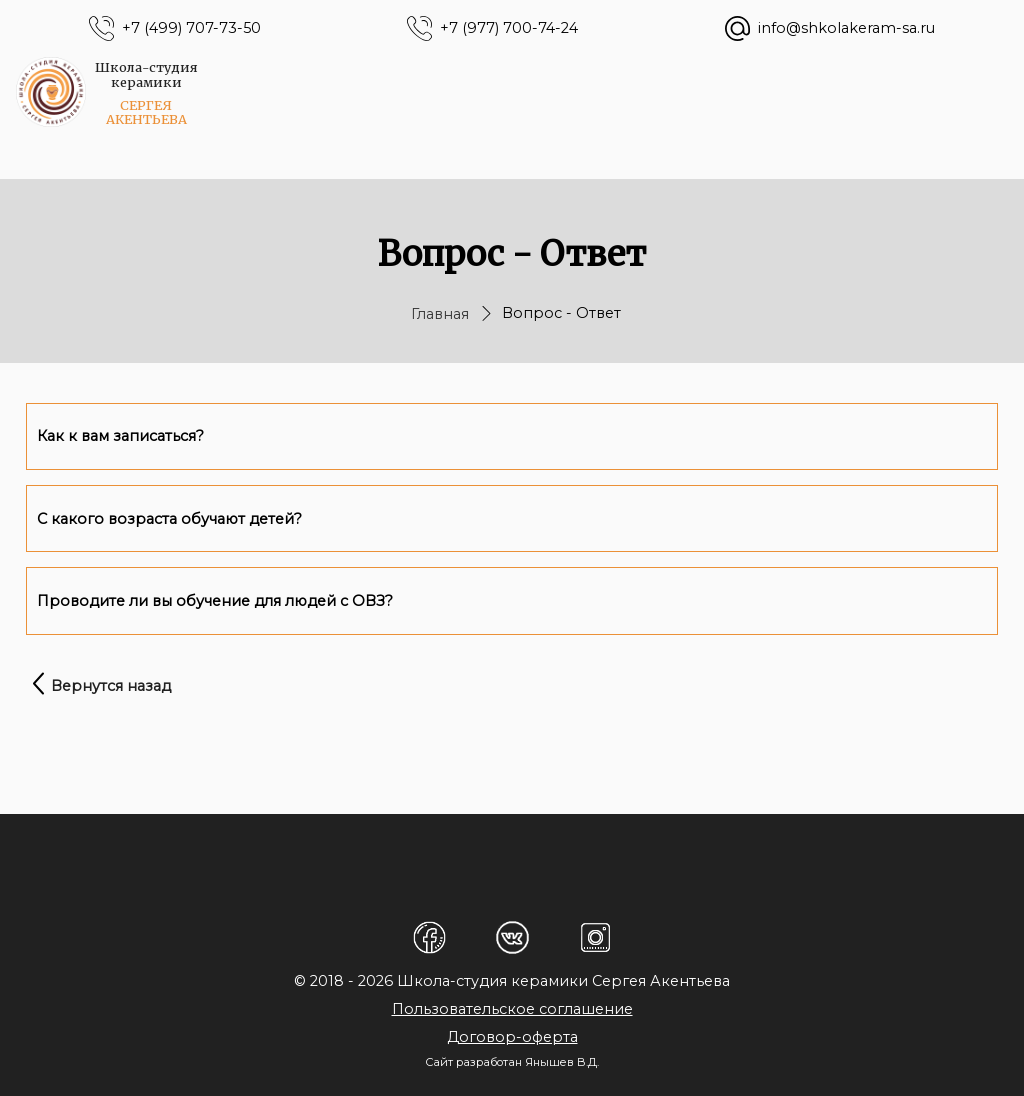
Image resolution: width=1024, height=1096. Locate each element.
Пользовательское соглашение (512, 1009)
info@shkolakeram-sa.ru (846, 28)
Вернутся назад (111, 686)
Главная (440, 314)
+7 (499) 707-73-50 (191, 28)
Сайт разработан (473, 1062)
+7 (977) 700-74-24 (509, 28)
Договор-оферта (512, 1037)
